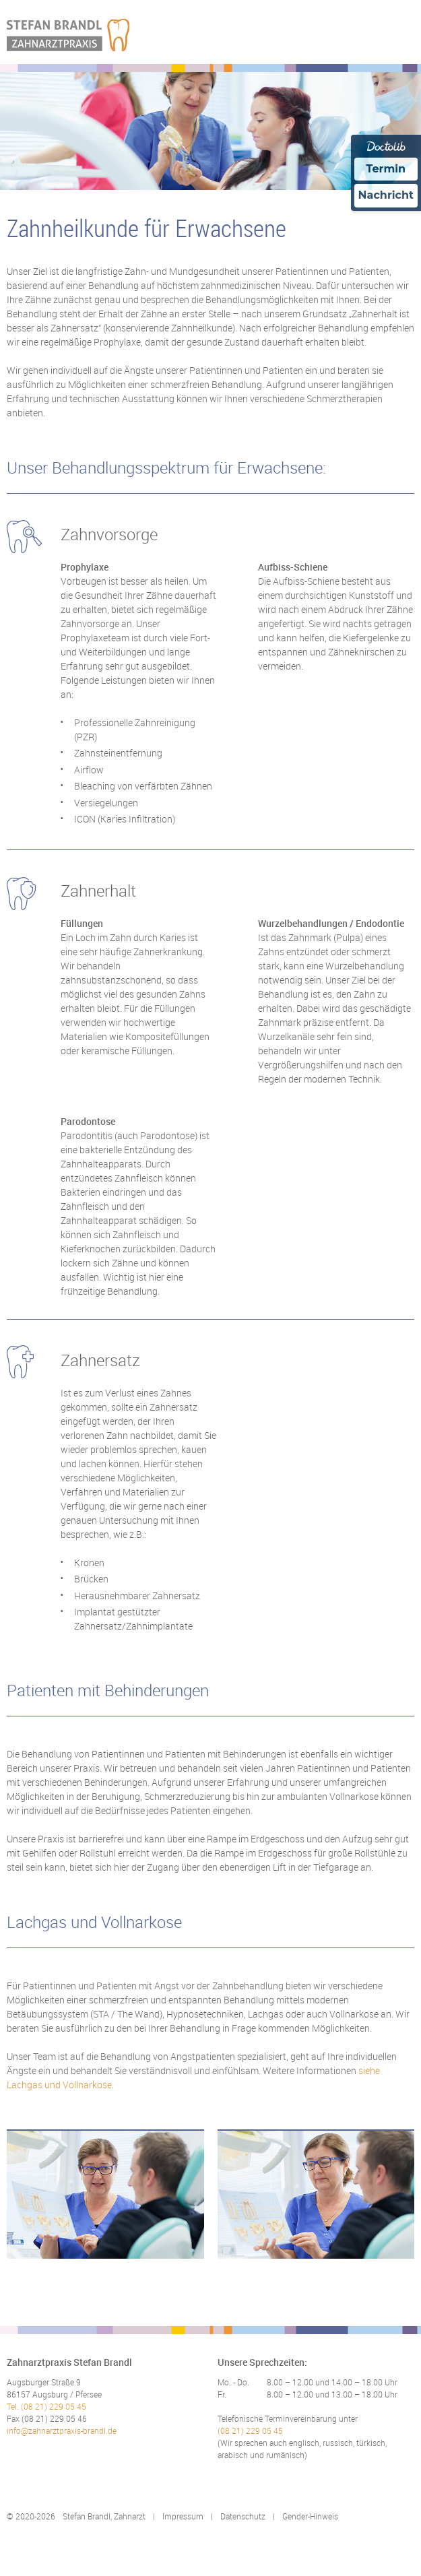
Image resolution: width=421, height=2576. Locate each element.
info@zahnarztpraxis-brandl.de (62, 2430)
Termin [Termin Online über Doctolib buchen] (386, 168)
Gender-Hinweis (310, 2516)
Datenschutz (242, 2516)
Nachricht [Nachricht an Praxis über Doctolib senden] (386, 195)
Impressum (182, 2516)
